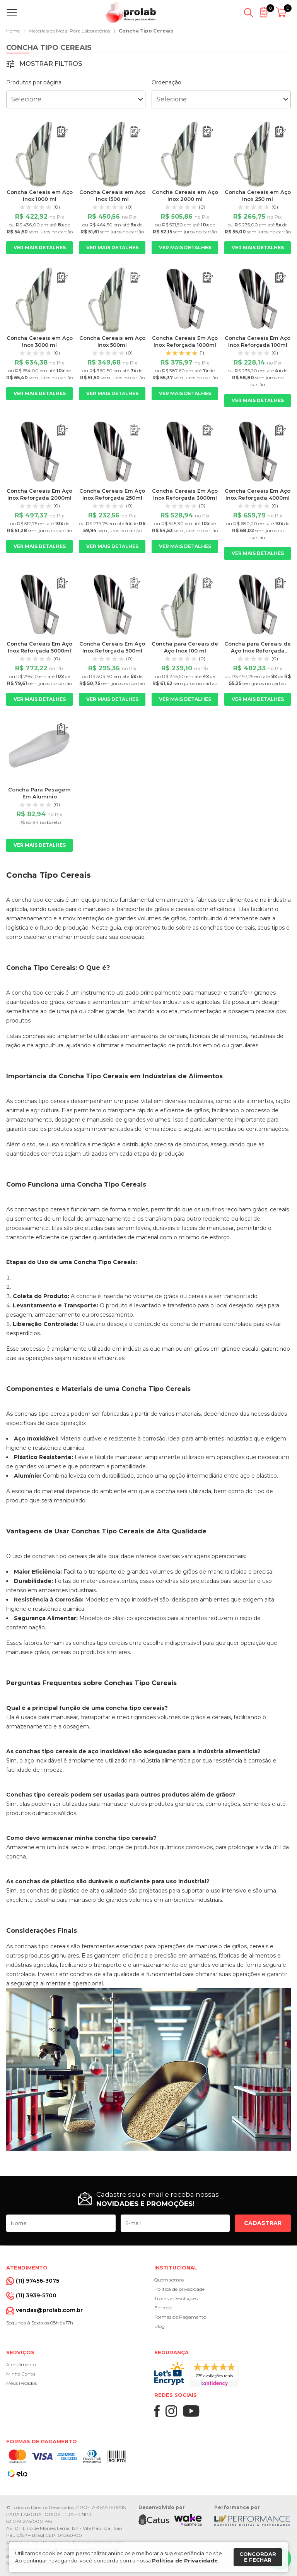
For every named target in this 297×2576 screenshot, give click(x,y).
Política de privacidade (179, 2289)
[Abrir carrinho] (282, 13)
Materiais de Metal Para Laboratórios (69, 31)
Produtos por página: (34, 82)
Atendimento (21, 2364)
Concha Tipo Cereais (146, 31)
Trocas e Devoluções (176, 2298)
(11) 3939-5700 (36, 2295)
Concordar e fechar (257, 2557)
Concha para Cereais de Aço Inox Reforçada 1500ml (257, 651)
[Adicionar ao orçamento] (62, 131)
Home (13, 31)
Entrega (163, 2308)
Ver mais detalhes (40, 247)
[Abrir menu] (13, 13)
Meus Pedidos (21, 2383)
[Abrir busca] (248, 13)
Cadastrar (263, 2223)
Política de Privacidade (185, 2560)
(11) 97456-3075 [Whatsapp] (37, 2280)
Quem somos (169, 2280)
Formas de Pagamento (180, 2317)
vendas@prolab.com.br (49, 2310)
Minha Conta (20, 2374)
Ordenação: (167, 82)
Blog (159, 2326)
